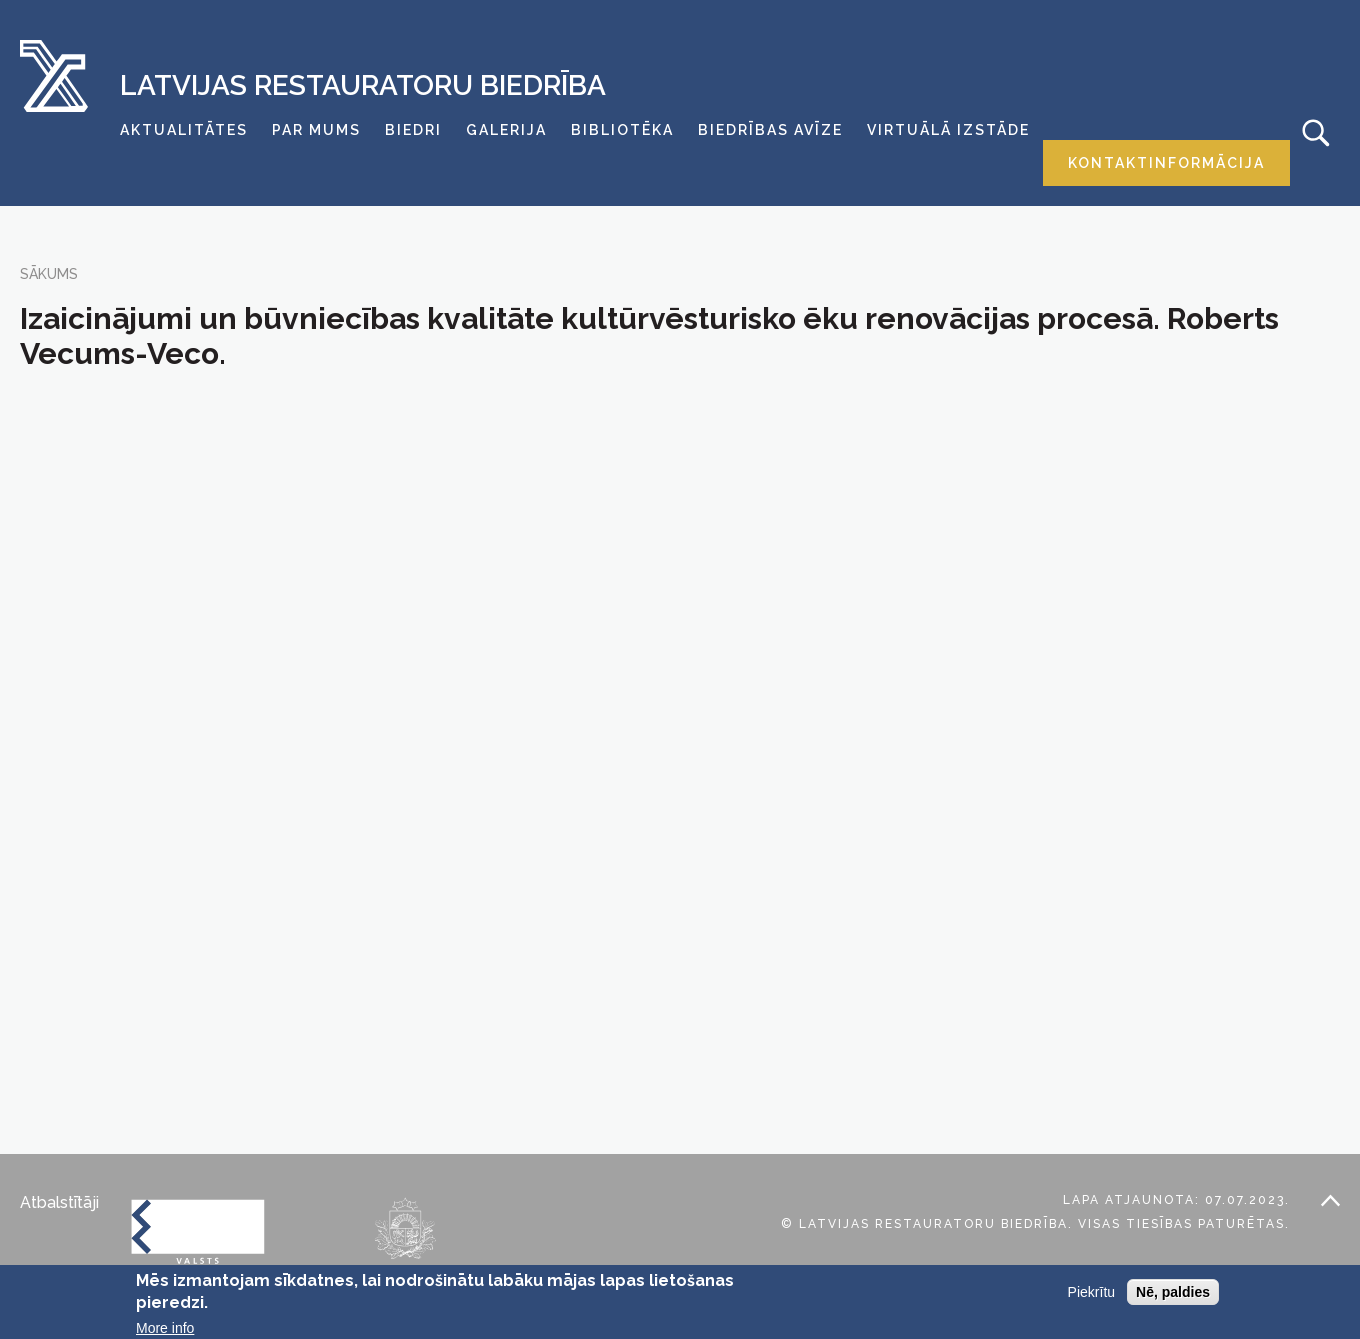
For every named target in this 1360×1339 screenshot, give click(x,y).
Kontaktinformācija (1166, 163)
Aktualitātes (184, 130)
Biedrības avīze (770, 130)
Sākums (49, 274)
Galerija (506, 130)
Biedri (413, 130)
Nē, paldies (1173, 1292)
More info (165, 1328)
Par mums (316, 130)
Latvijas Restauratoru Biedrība (363, 86)
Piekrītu (1091, 1292)
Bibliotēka (622, 130)
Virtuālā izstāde (948, 130)
